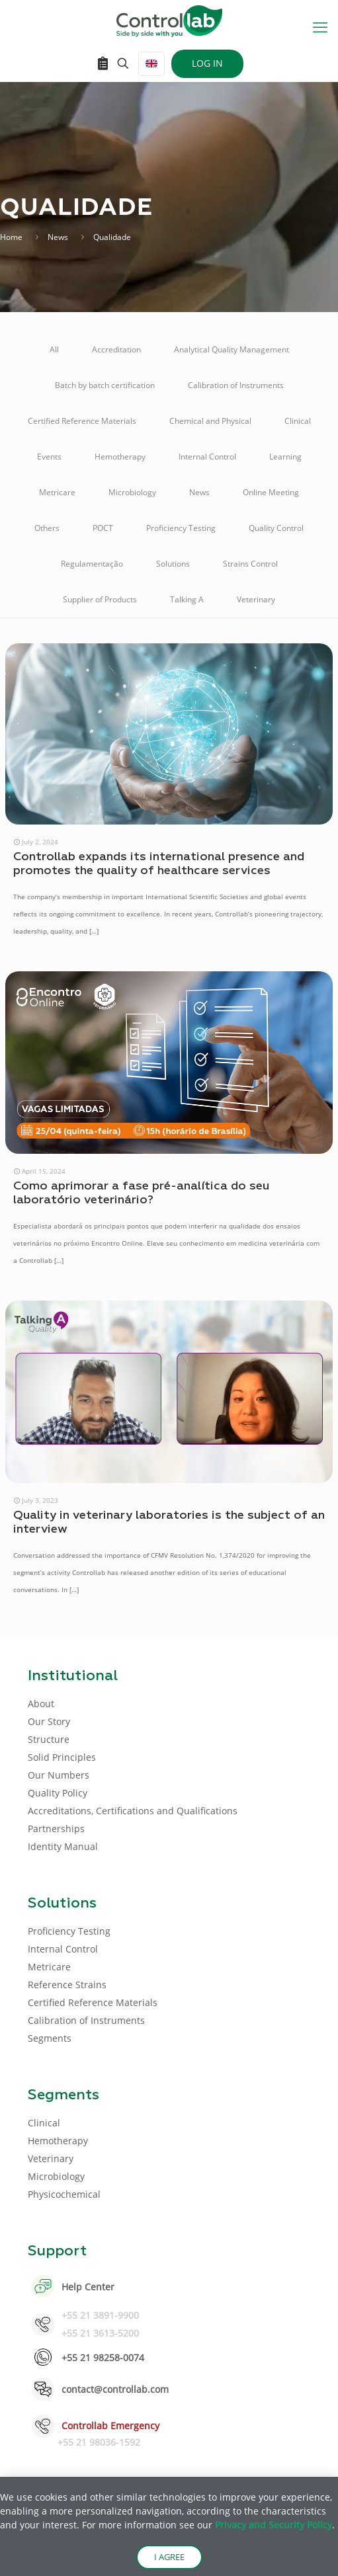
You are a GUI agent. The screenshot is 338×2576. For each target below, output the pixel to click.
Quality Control (276, 528)
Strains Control (250, 563)
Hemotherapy (120, 456)
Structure (48, 1739)
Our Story (49, 1721)
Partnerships (56, 1828)
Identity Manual (63, 1846)
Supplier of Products (100, 599)
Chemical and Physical (210, 420)
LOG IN (207, 63)
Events (49, 456)
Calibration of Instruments (236, 385)
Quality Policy (57, 1793)
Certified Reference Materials (82, 420)
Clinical (297, 420)
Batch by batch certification (105, 385)
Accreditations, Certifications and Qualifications (132, 1810)
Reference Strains (67, 1984)
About (41, 1703)
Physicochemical (64, 2194)
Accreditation (116, 349)
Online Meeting (271, 492)
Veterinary (256, 599)
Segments (49, 2038)
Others (47, 528)
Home (11, 237)
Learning (285, 456)
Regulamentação (92, 563)
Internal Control (207, 456)
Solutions (173, 563)
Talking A (187, 599)
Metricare (57, 492)
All (54, 349)
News (58, 237)
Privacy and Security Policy (273, 2524)
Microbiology (132, 492)
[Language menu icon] (151, 64)
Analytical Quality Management (231, 349)
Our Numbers (58, 1775)
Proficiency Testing (181, 528)
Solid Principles (62, 1757)
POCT (103, 528)
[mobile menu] (320, 26)
